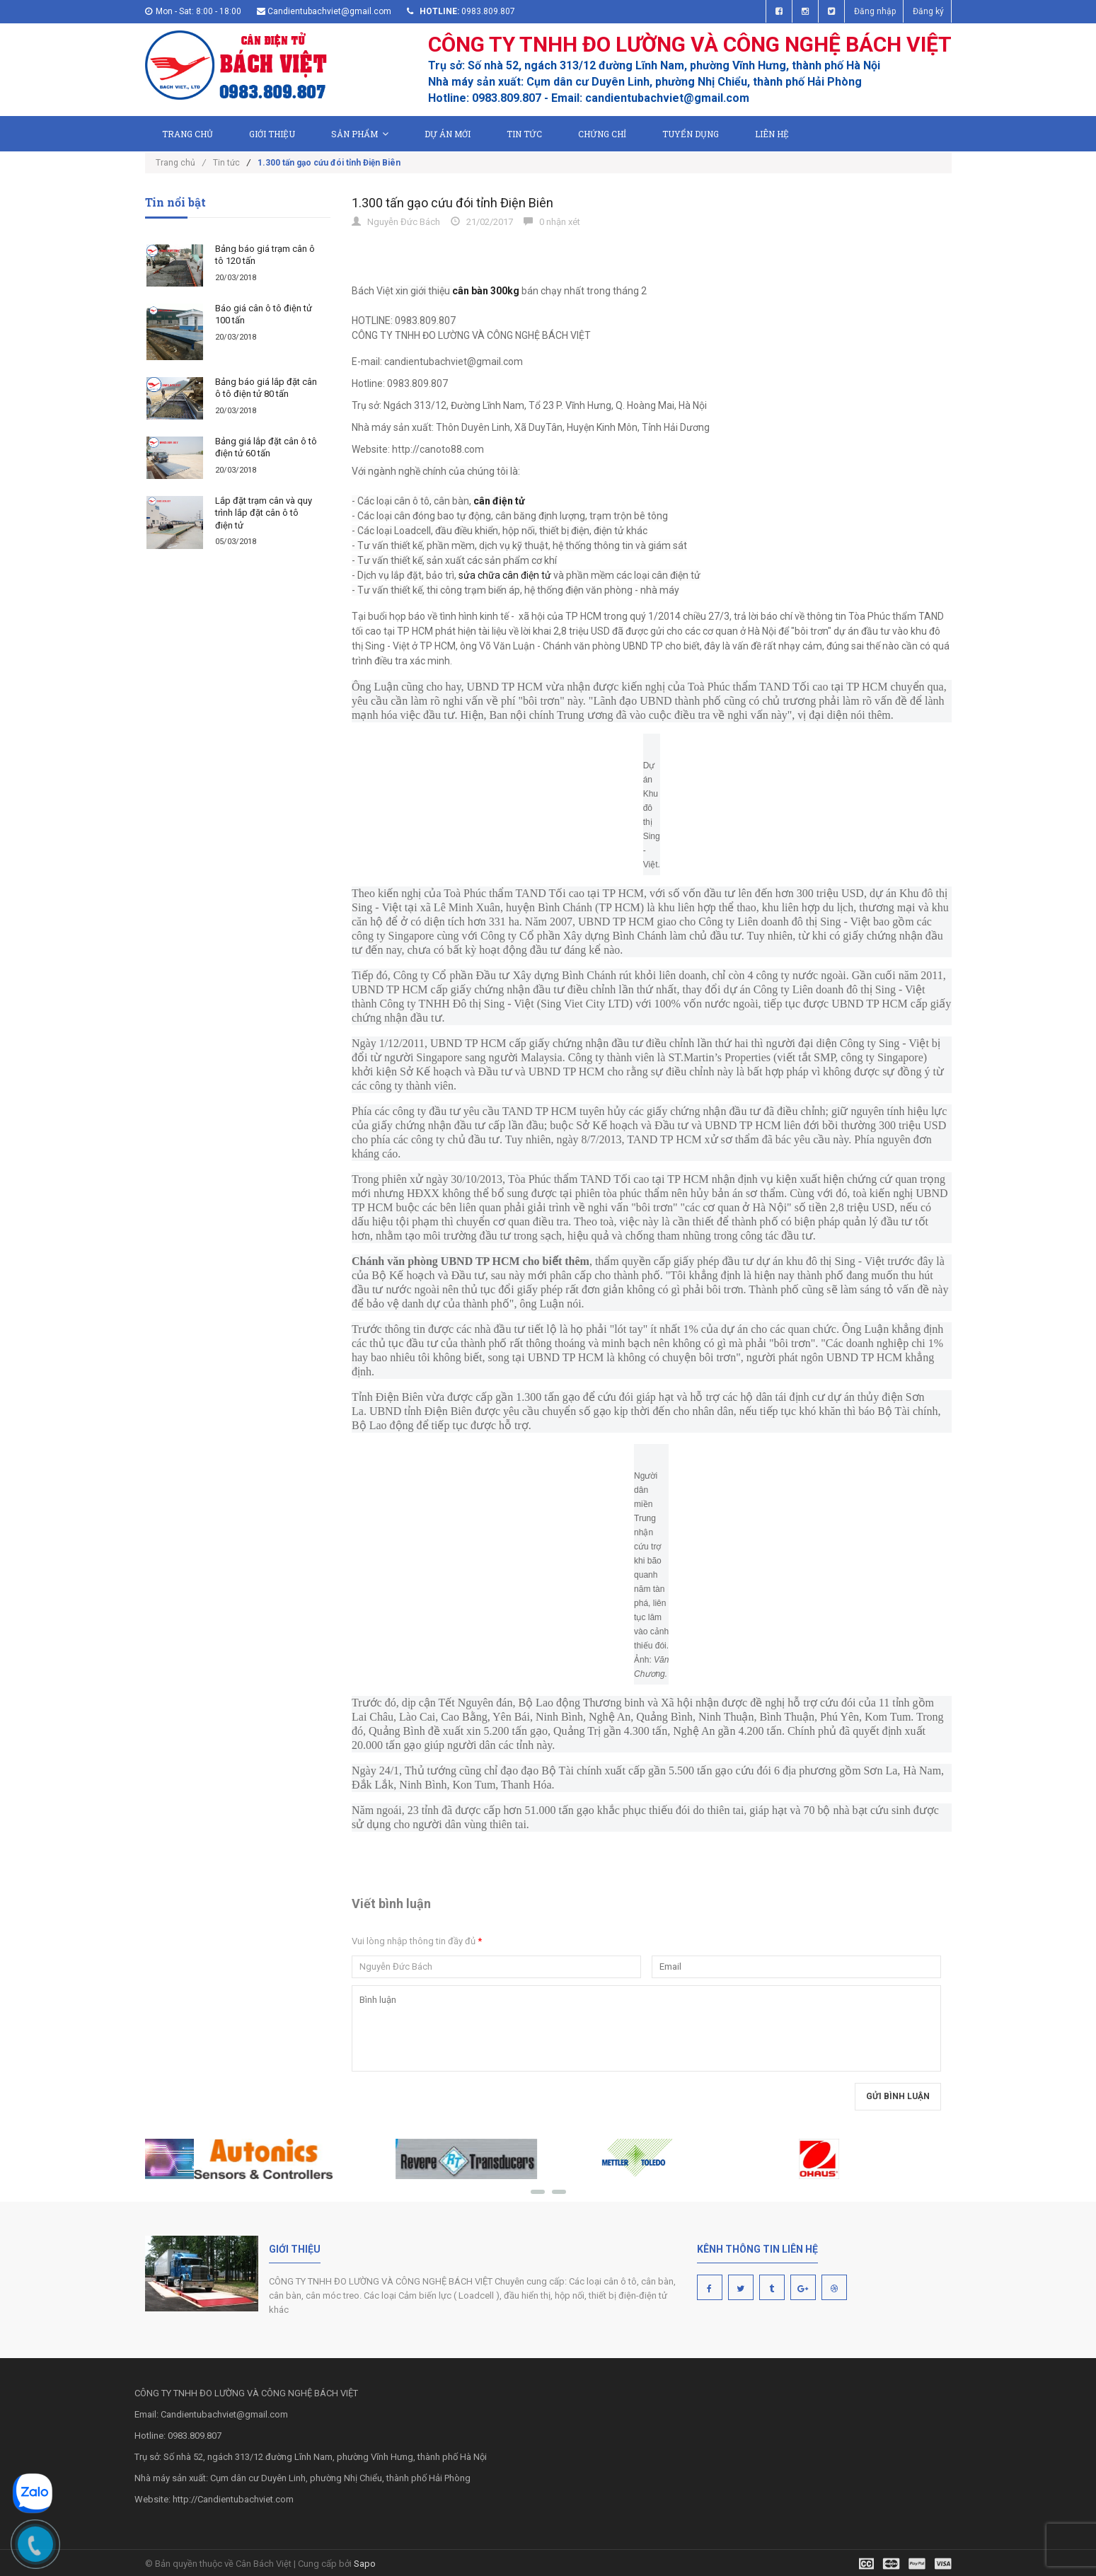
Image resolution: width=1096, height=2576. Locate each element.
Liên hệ (772, 133)
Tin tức (524, 133)
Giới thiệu (272, 133)
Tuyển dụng (690, 133)
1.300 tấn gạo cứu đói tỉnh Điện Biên (452, 202)
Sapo (365, 2563)
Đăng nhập (875, 11)
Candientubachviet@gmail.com (329, 11)
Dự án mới (448, 133)
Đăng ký (928, 11)
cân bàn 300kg (485, 290)
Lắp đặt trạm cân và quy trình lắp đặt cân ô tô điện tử (263, 513)
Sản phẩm (359, 133)
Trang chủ (187, 133)
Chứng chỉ (602, 133)
